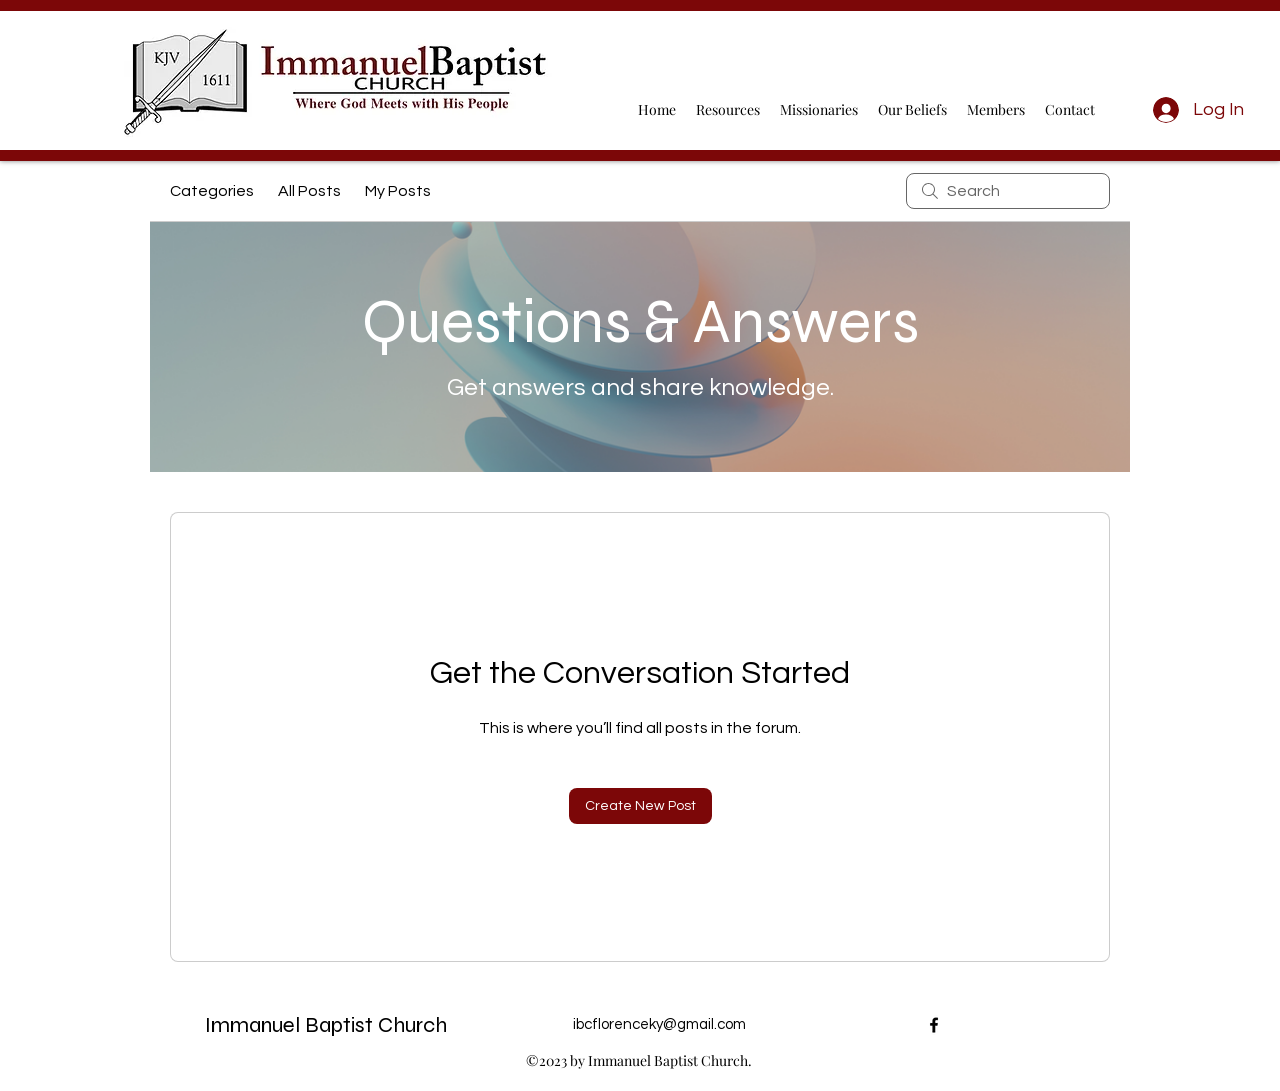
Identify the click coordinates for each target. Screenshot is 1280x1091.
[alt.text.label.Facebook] (934, 1025)
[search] (1008, 191)
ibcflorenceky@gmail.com (659, 1024)
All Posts (309, 191)
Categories (212, 191)
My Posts (398, 191)
